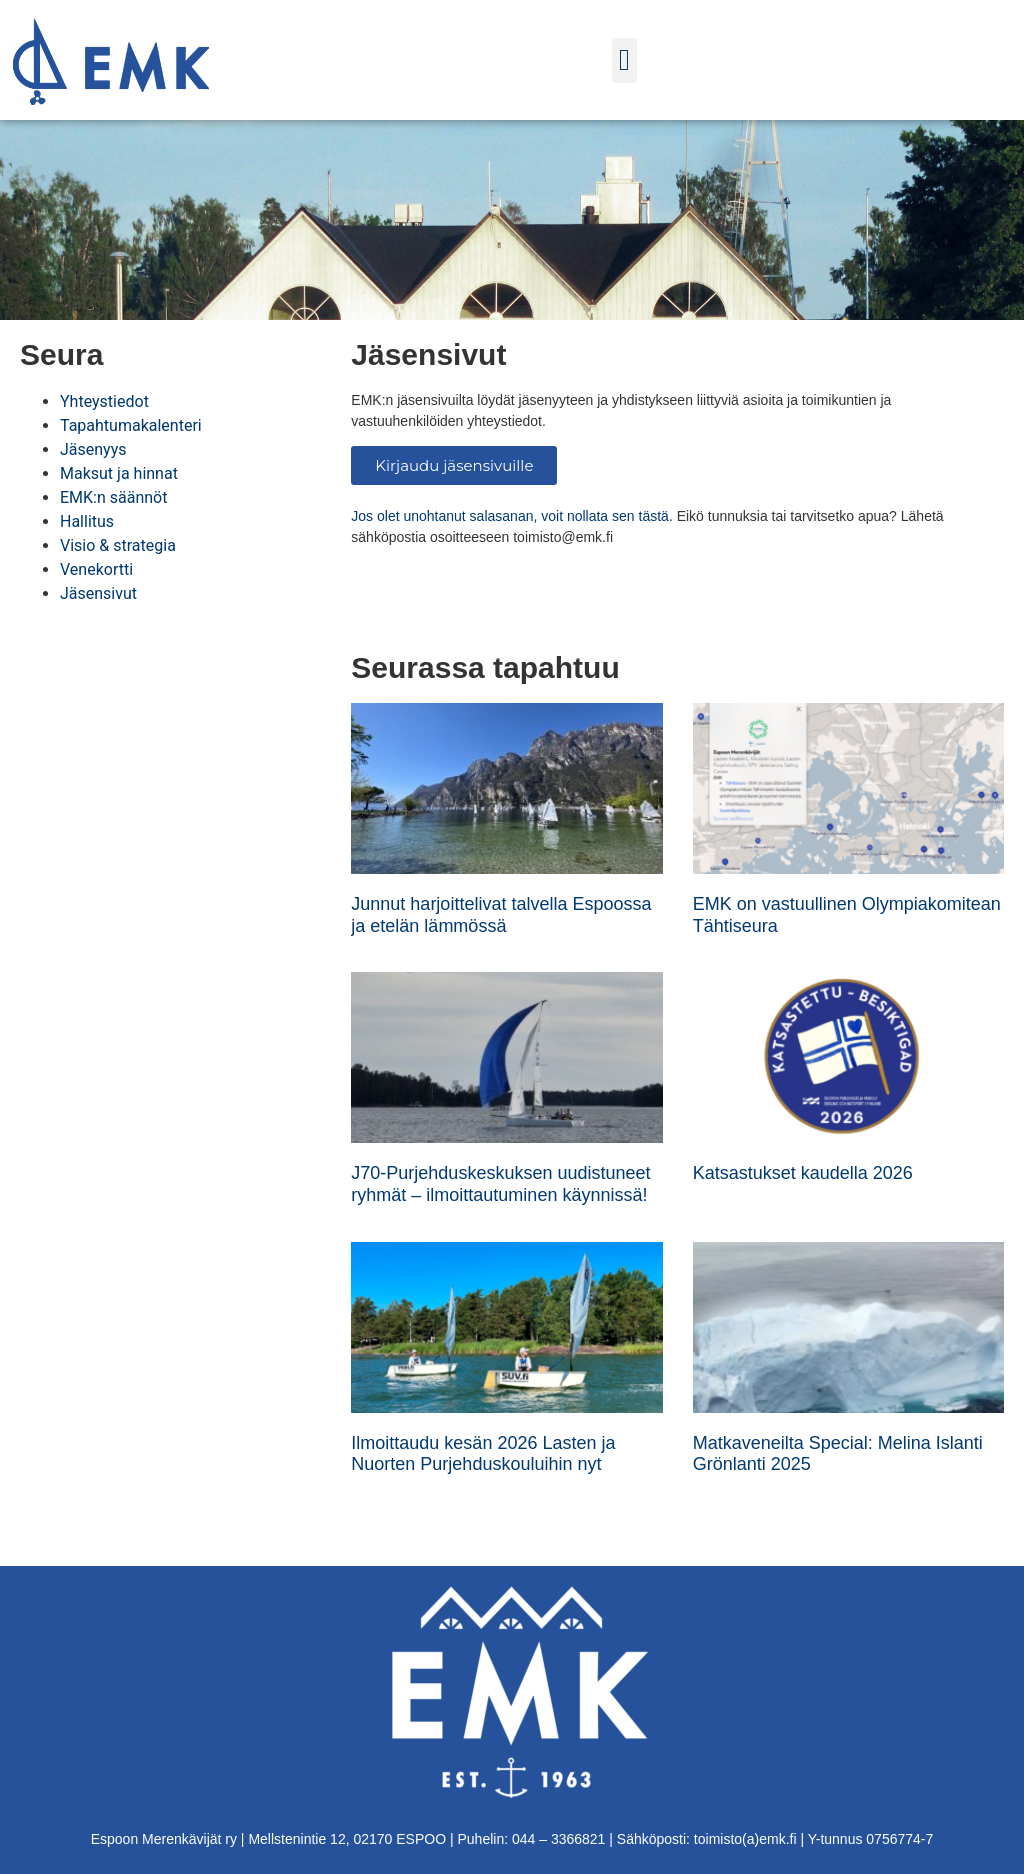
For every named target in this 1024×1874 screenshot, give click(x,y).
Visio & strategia (118, 545)
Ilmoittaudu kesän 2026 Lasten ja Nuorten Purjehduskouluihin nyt (483, 1454)
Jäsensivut (98, 593)
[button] (625, 60)
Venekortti (96, 569)
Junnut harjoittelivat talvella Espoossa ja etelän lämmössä (501, 915)
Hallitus (87, 521)
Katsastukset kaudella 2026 (803, 1173)
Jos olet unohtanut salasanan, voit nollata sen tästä (510, 516)
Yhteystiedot (104, 401)
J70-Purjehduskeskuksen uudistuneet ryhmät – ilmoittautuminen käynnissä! (500, 1184)
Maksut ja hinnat (119, 473)
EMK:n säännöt (113, 497)
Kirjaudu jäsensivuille (454, 465)
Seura (61, 354)
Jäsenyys (93, 449)
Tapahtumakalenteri (131, 425)
